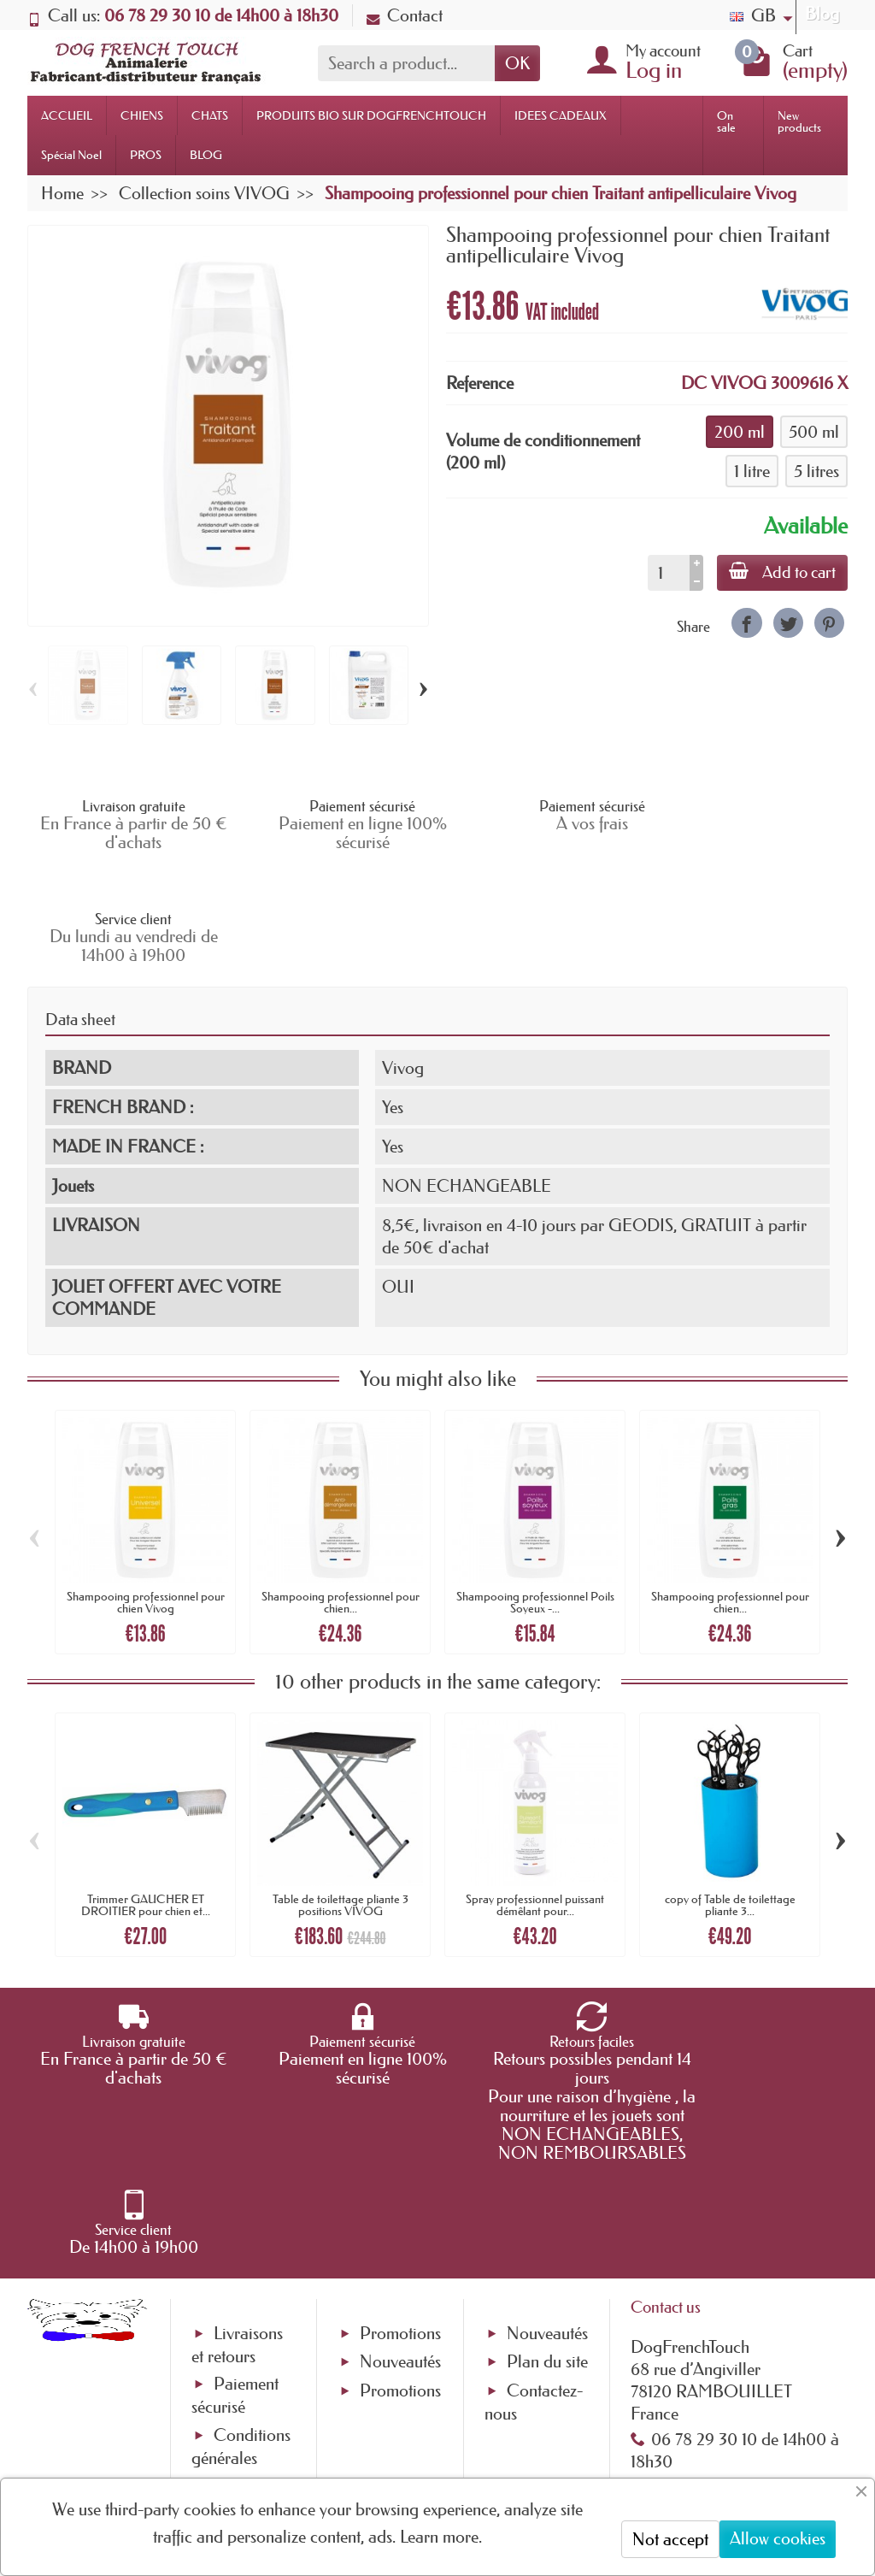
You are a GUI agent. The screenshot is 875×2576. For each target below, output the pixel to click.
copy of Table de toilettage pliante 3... (730, 1792)
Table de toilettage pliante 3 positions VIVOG (340, 1792)
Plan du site (547, 2174)
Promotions (400, 2146)
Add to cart (780, 572)
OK (517, 63)
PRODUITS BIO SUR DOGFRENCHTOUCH (371, 115)
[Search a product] (406, 63)
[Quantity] (665, 573)
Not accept (670, 2539)
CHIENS (141, 115)
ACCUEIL (66, 115)
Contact (405, 15)
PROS (145, 154)
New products (799, 121)
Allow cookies (777, 2538)
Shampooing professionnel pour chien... (340, 1489)
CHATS (209, 115)
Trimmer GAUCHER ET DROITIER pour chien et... (145, 1792)
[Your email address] (386, 2432)
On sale (726, 121)
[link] (746, 623)
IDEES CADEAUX (560, 115)
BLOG (206, 154)
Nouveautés (400, 2174)
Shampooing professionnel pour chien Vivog (146, 1489)
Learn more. (441, 2536)
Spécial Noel (71, 154)
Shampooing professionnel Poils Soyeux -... (535, 1489)
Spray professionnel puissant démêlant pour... (535, 1792)
